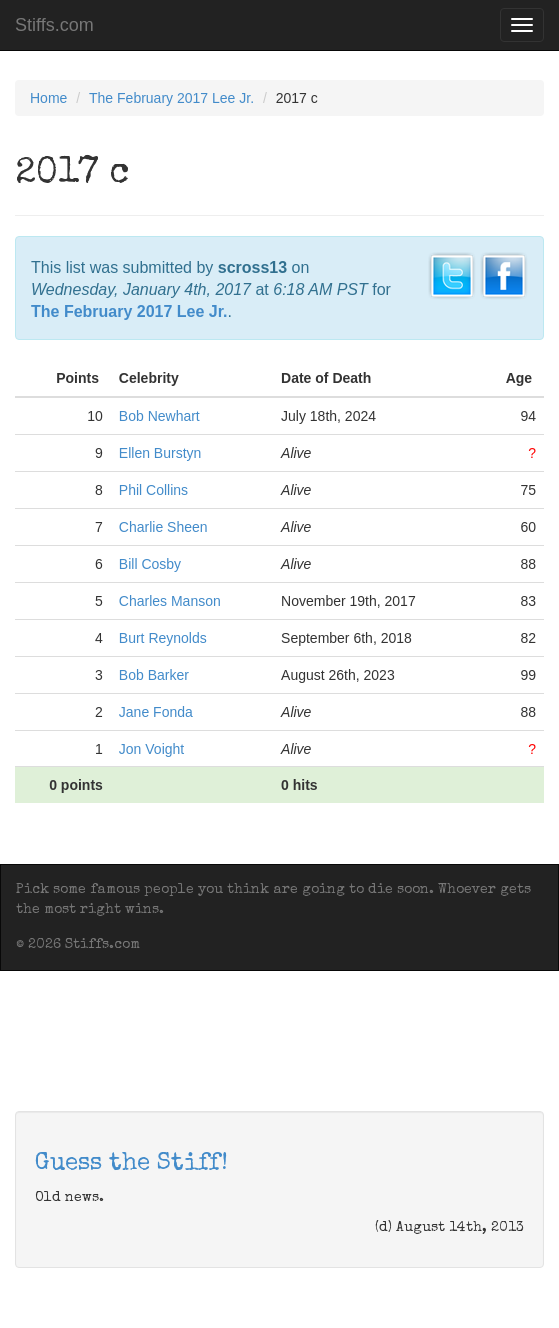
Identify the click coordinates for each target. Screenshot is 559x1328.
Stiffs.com (54, 25)
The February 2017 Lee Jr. (171, 98)
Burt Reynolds (163, 638)
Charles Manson (170, 601)
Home (48, 98)
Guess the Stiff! (131, 1164)
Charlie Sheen (163, 527)
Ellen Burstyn (160, 453)
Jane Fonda (156, 712)
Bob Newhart (159, 416)
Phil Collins (153, 490)
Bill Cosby (150, 564)
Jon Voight (151, 749)
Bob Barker (154, 675)
